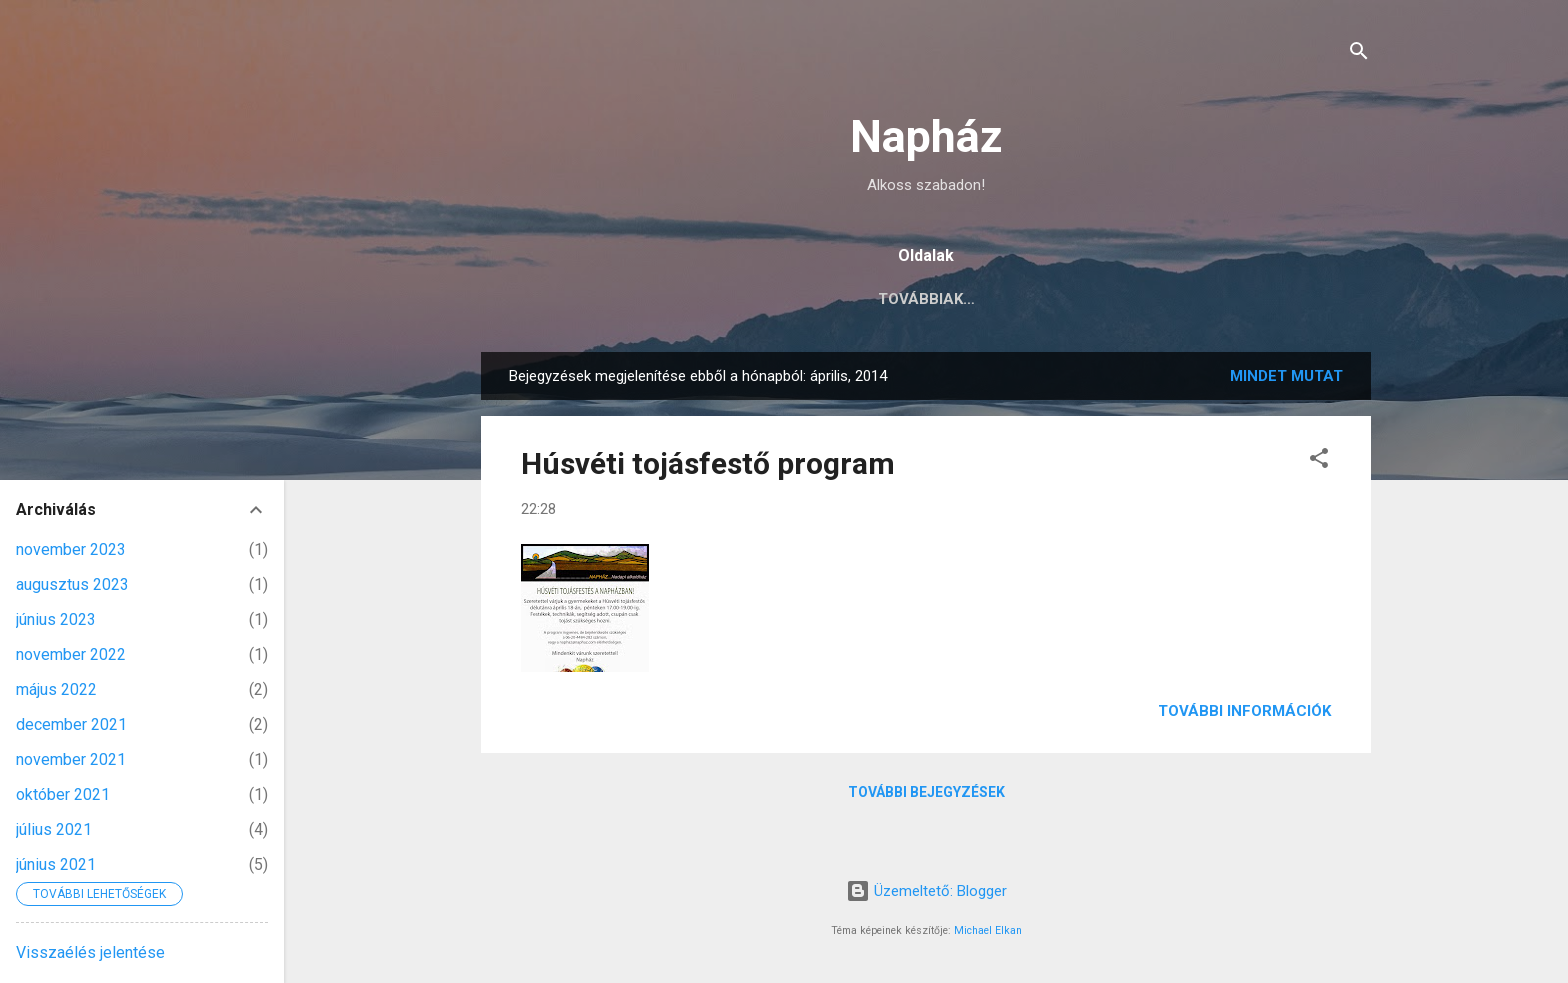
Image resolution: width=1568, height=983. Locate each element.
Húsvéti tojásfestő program (708, 467)
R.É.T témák (781, 299)
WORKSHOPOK (917, 299)
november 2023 (71, 549)
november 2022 (71, 654)
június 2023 (56, 619)
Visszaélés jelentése (90, 952)
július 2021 (54, 829)
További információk (1244, 715)
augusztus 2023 (72, 584)
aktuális (535, 299)
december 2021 (71, 724)
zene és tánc (1301, 299)
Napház (926, 136)
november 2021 (71, 759)
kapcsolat (653, 299)
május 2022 (56, 689)
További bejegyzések (926, 796)
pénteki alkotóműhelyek (1108, 299)
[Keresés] (1359, 54)
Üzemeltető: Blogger (926, 891)
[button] (1319, 465)
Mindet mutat (1286, 380)
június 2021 (56, 864)
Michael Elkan (988, 930)
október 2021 (63, 794)
